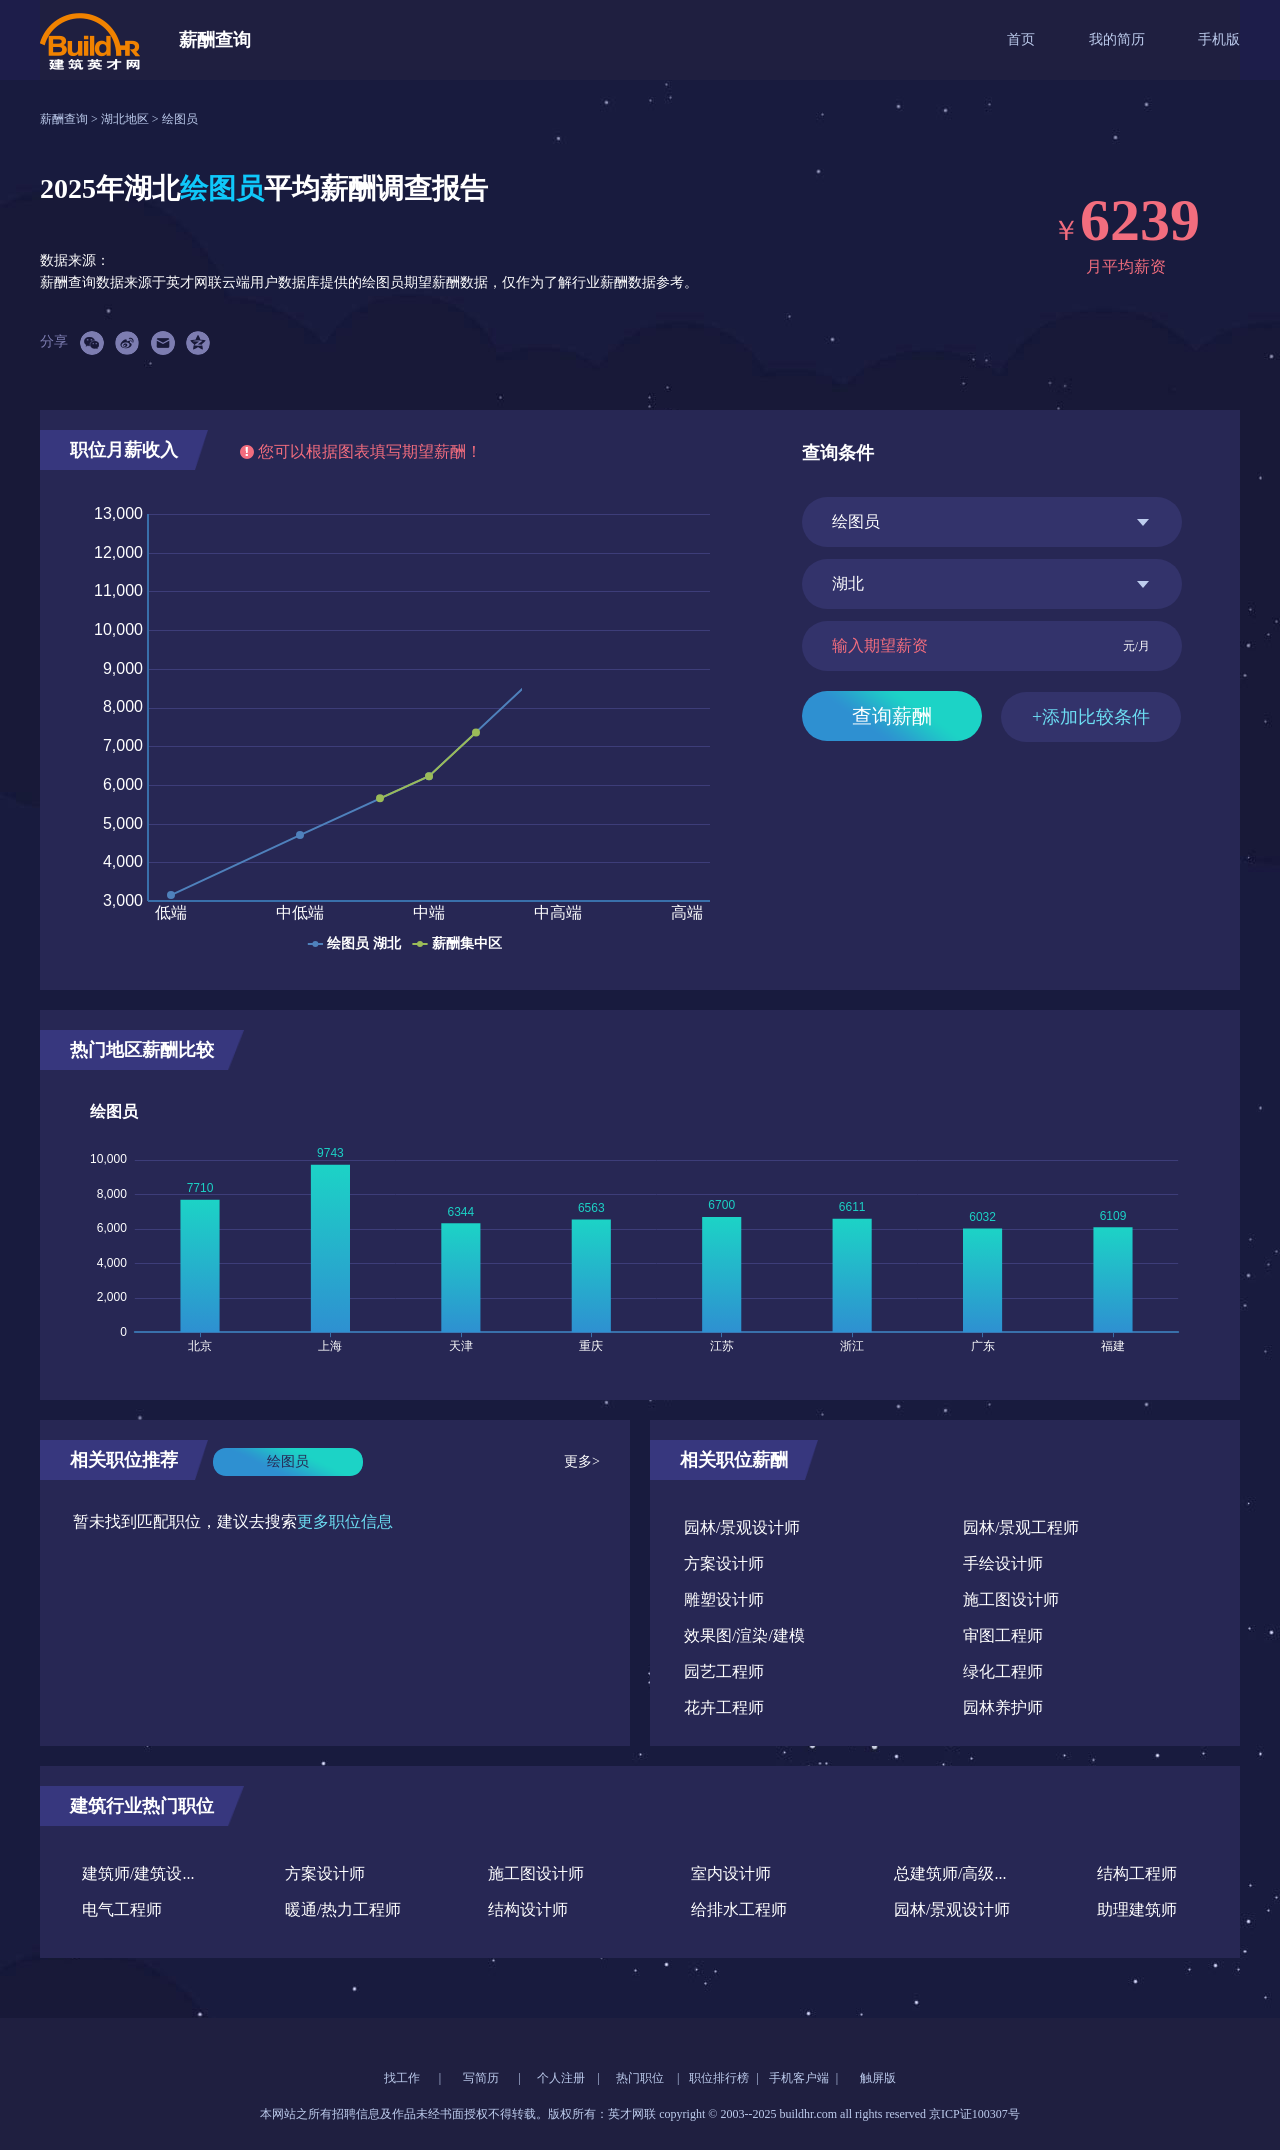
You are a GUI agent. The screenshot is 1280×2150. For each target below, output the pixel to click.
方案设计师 (724, 1563)
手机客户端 (799, 2078)
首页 (1021, 39)
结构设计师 (528, 1909)
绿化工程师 (1003, 1671)
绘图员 (180, 119)
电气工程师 (122, 1909)
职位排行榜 (719, 2078)
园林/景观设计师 (742, 1527)
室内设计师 (731, 1873)
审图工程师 (1003, 1635)
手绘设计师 (1003, 1563)
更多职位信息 (345, 1521)
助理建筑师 (1137, 1909)
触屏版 (878, 2078)
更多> (582, 1461)
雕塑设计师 (724, 1599)
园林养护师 (1003, 1707)
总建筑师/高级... (950, 1873)
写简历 (481, 2078)
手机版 (1219, 39)
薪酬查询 (65, 119)
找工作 (402, 2078)
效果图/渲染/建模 (744, 1635)
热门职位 (640, 2078)
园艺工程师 (724, 1671)
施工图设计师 (1011, 1599)
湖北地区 (126, 119)
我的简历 (1117, 39)
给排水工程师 (739, 1909)
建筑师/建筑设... (138, 1873)
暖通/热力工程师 (343, 1909)
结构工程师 (1137, 1873)
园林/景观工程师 (1021, 1527)
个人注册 (561, 2078)
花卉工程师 (724, 1707)
